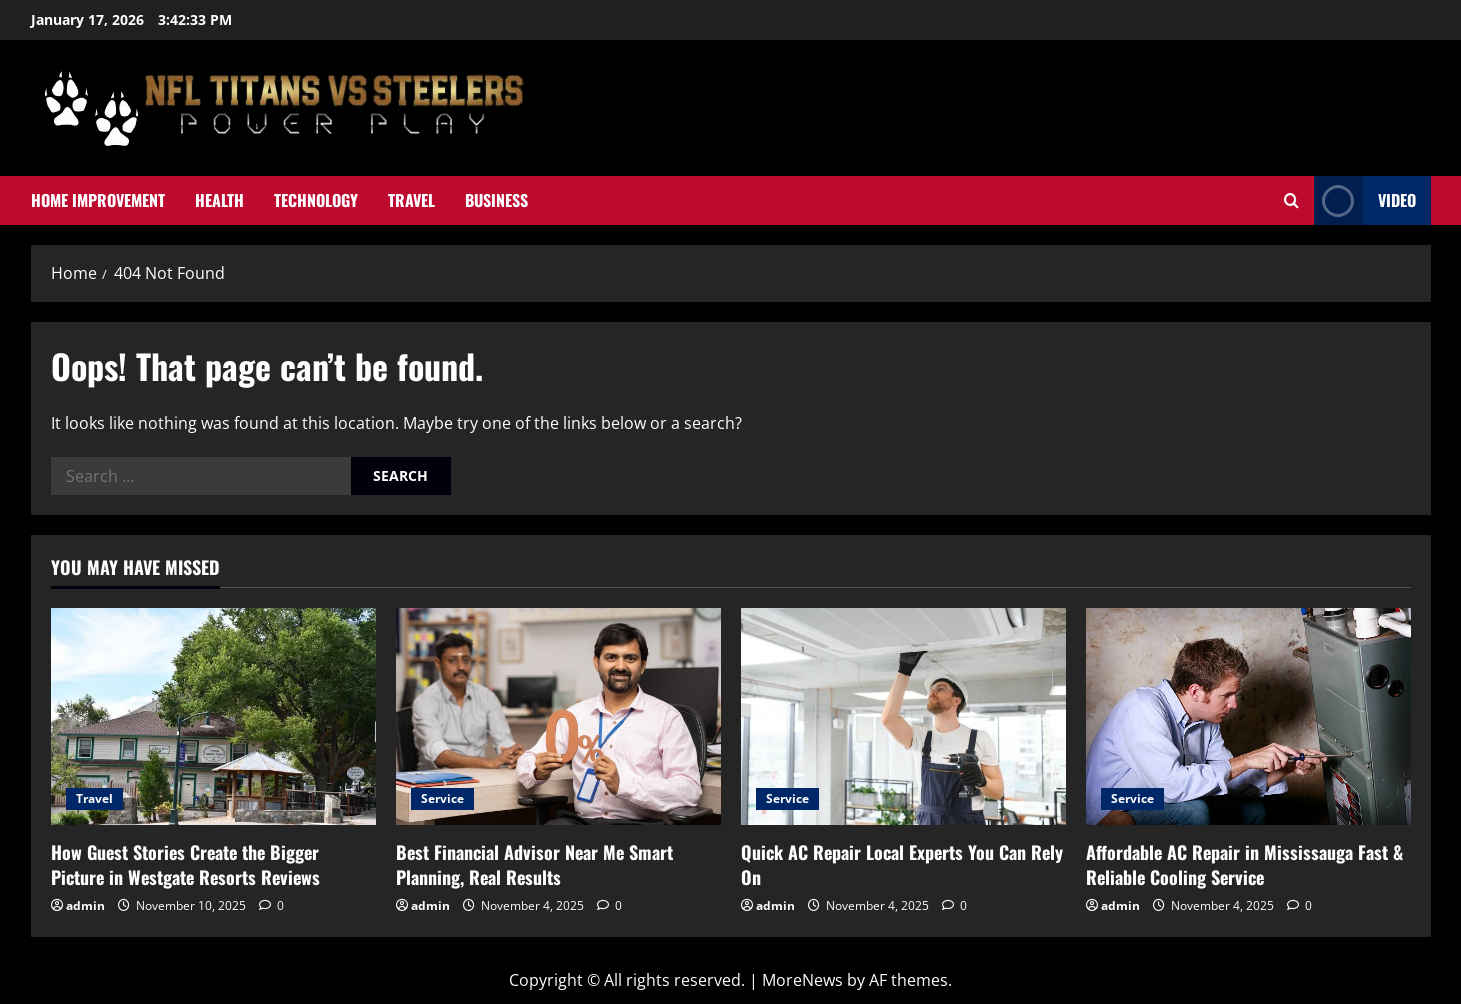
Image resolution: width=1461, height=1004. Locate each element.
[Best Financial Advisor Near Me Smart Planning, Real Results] (558, 716)
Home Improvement (98, 200)
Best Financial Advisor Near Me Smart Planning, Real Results (534, 864)
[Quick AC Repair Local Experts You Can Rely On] (903, 716)
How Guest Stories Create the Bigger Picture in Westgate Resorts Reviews (185, 864)
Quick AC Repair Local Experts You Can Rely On (902, 864)
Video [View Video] (1365, 200)
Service (442, 798)
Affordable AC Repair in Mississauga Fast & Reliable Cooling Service (1244, 864)
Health (219, 200)
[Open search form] (1291, 200)
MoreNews (802, 980)
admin (85, 905)
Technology (316, 200)
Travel (411, 200)
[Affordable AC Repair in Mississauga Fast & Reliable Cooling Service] (1248, 716)
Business (496, 200)
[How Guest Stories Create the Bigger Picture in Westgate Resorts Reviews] (213, 716)
